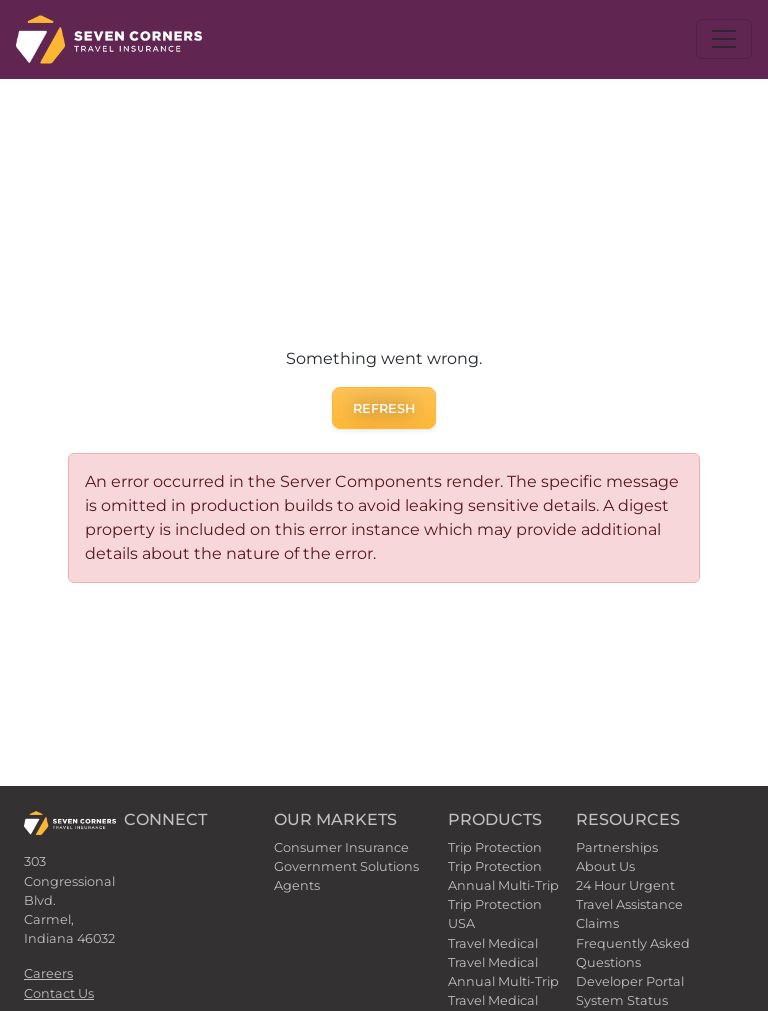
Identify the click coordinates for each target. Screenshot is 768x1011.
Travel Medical (493, 943)
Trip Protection (495, 847)
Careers (48, 973)
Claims (597, 923)
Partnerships (617, 847)
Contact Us (59, 993)
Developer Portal (630, 981)
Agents (297, 885)
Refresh (384, 408)
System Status (622, 1000)
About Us (605, 866)
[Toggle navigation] (724, 39)
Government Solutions (346, 866)
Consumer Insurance (341, 847)
